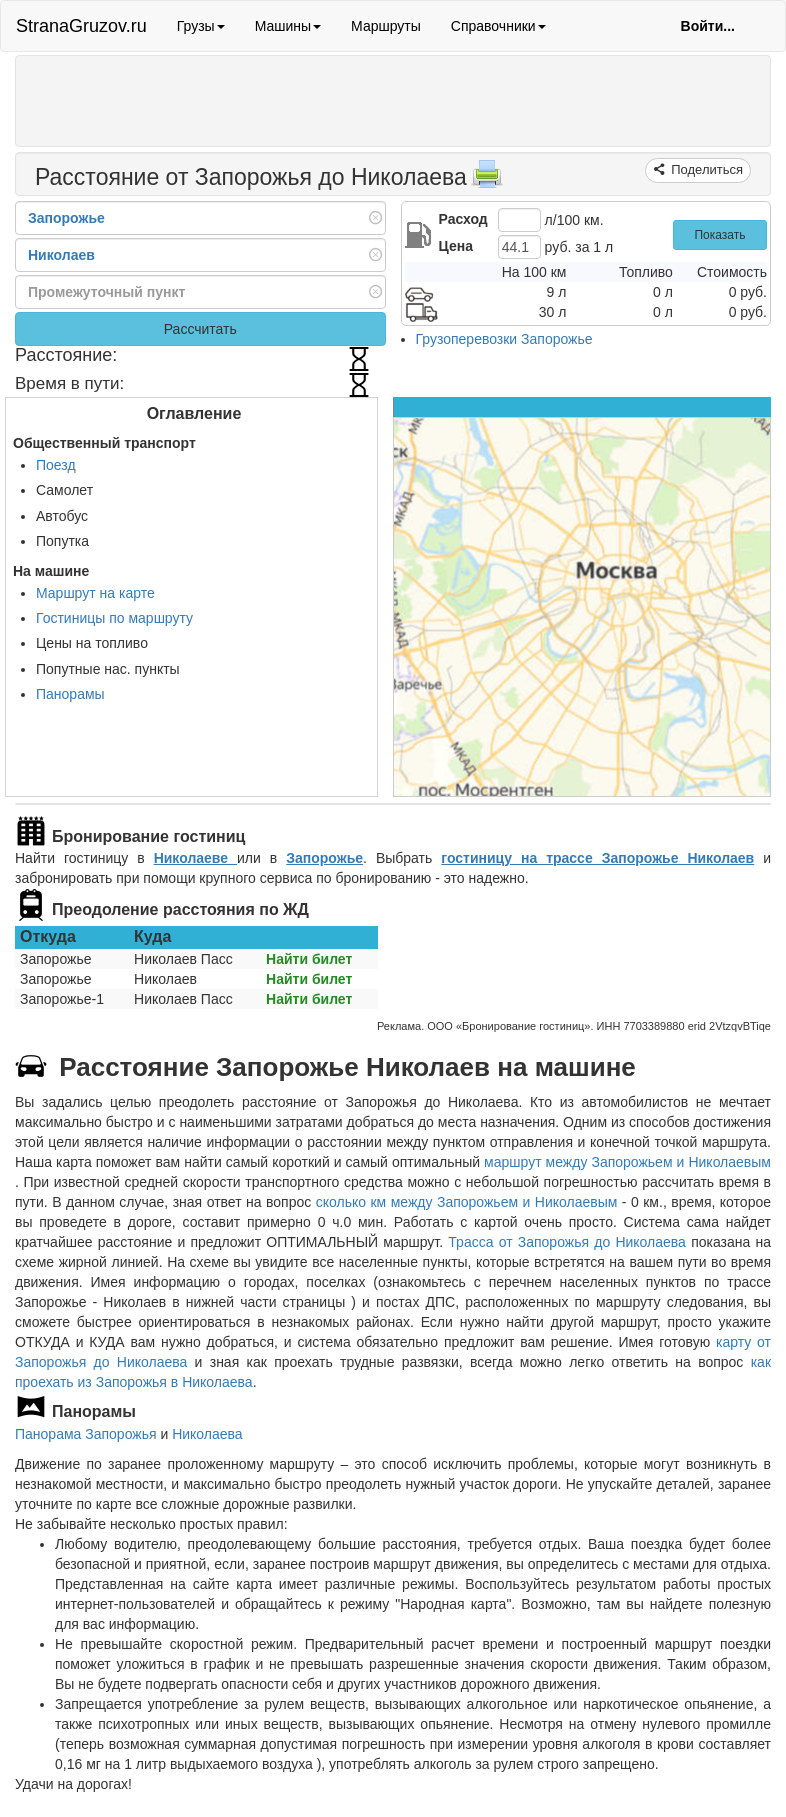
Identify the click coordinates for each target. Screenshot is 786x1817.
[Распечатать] (487, 180)
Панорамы (70, 694)
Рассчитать (200, 329)
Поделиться (705, 169)
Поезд (56, 465)
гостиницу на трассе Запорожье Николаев (597, 858)
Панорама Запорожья (86, 1434)
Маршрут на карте (95, 593)
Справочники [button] (498, 26)
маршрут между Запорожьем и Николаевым (627, 1162)
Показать (719, 235)
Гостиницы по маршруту (114, 618)
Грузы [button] (201, 26)
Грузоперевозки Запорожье (504, 339)
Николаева (207, 1434)
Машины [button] (288, 26)
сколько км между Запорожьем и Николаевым (467, 1202)
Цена (456, 246)
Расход (463, 219)
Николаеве (195, 858)
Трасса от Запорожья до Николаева (567, 1242)
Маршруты (386, 26)
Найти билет (309, 959)
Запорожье (324, 858)
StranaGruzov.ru (81, 26)
